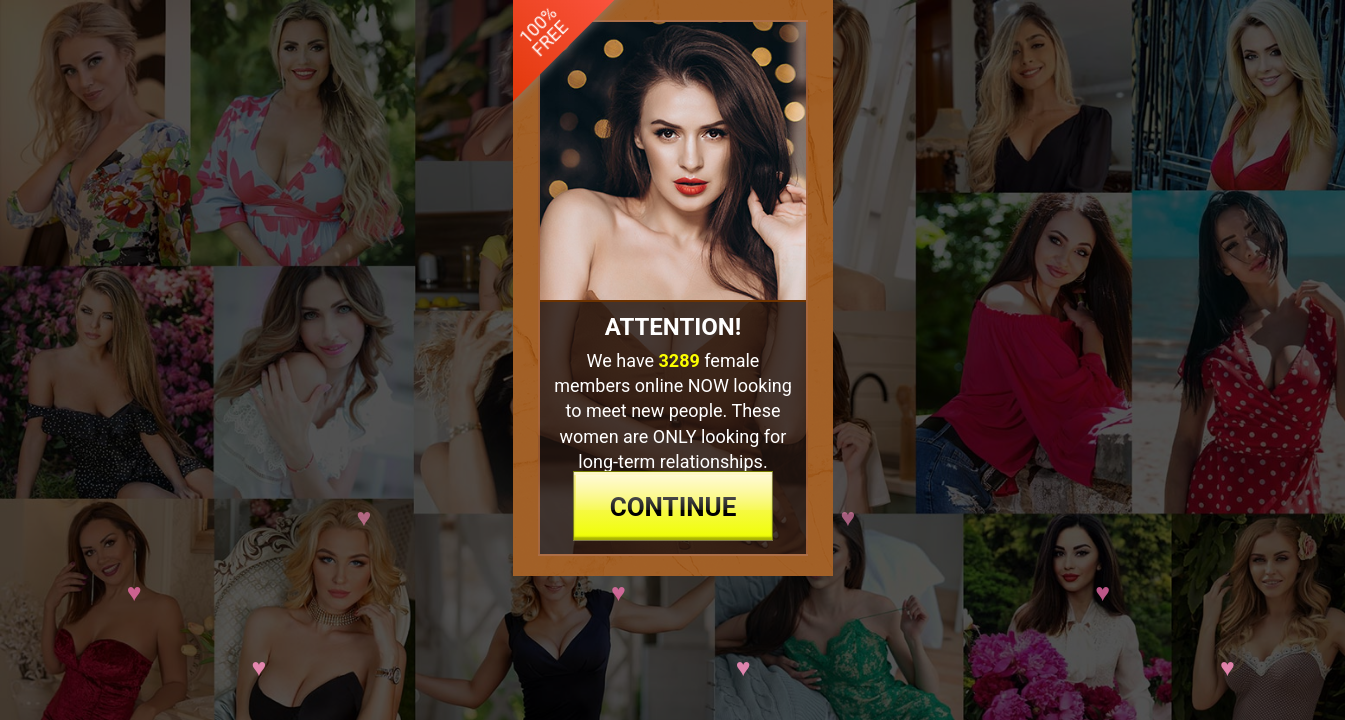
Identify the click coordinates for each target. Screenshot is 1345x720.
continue (672, 599)
